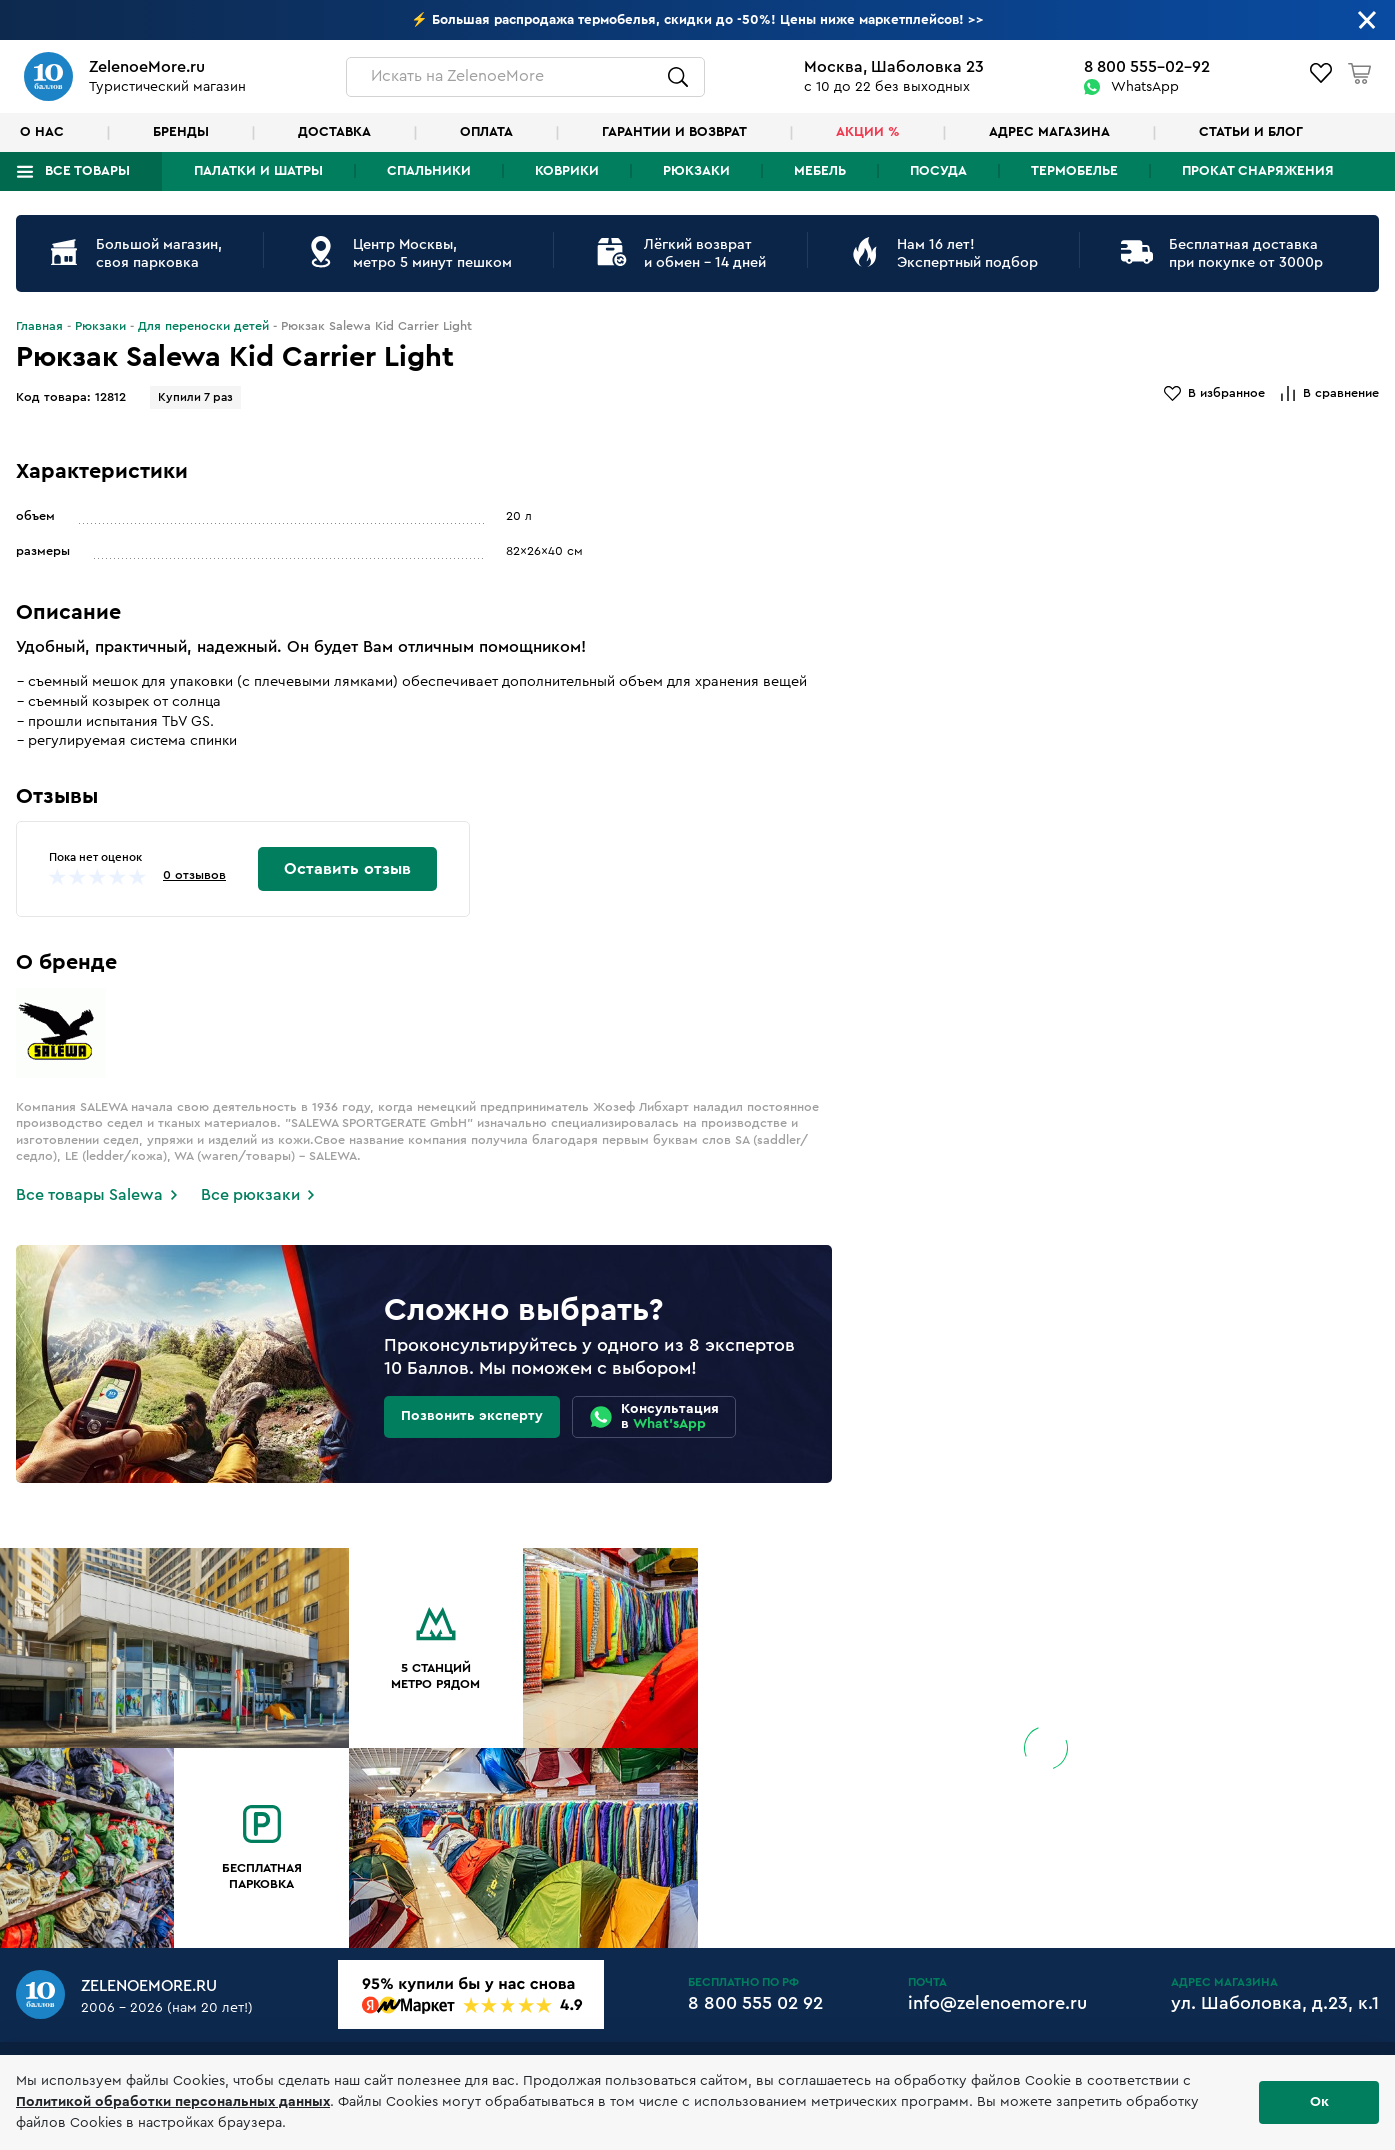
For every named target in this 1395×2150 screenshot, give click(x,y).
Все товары (87, 171)
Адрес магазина (1049, 132)
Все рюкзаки (250, 1195)
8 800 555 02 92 (755, 2003)
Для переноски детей (203, 326)
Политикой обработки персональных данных (173, 2102)
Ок (1319, 2102)
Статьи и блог (1251, 132)
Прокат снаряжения (1258, 171)
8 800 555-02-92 (1147, 67)
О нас (42, 132)
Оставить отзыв (347, 869)
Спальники (429, 171)
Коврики (567, 171)
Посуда (938, 171)
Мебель (820, 171)
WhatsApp (1145, 87)
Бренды (181, 132)
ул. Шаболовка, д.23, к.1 (1275, 2003)
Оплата (486, 132)
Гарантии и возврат (674, 132)
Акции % (868, 132)
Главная (39, 326)
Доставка (334, 132)
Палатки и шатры (258, 171)
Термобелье (1074, 171)
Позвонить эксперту (472, 1416)
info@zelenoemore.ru (997, 2003)
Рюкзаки (696, 171)
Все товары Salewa (89, 1195)
